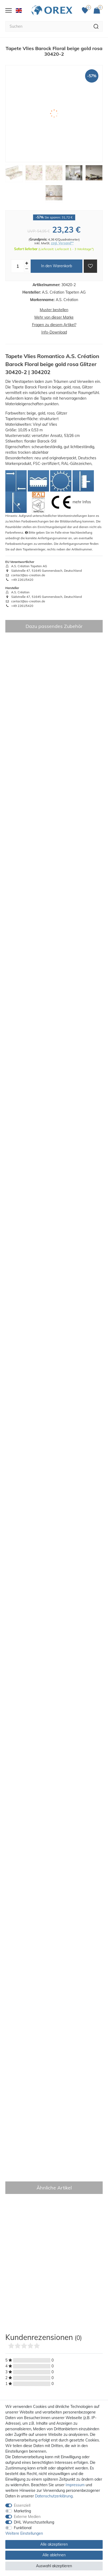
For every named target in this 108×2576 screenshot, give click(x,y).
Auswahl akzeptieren (54, 2565)
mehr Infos (82, 501)
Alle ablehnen (54, 2555)
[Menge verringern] (26, 269)
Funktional (22, 2527)
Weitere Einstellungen (24, 2533)
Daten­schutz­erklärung (54, 2496)
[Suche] (96, 26)
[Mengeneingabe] (17, 266)
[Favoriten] (86, 10)
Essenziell (22, 2505)
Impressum (75, 2484)
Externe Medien (27, 2516)
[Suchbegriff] (47, 26)
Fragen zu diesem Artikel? (54, 324)
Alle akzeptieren (54, 2544)
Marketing (22, 2511)
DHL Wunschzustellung (34, 2522)
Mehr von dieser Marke (54, 317)
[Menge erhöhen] (26, 263)
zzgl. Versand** (62, 243)
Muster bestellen (54, 309)
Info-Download (54, 332)
